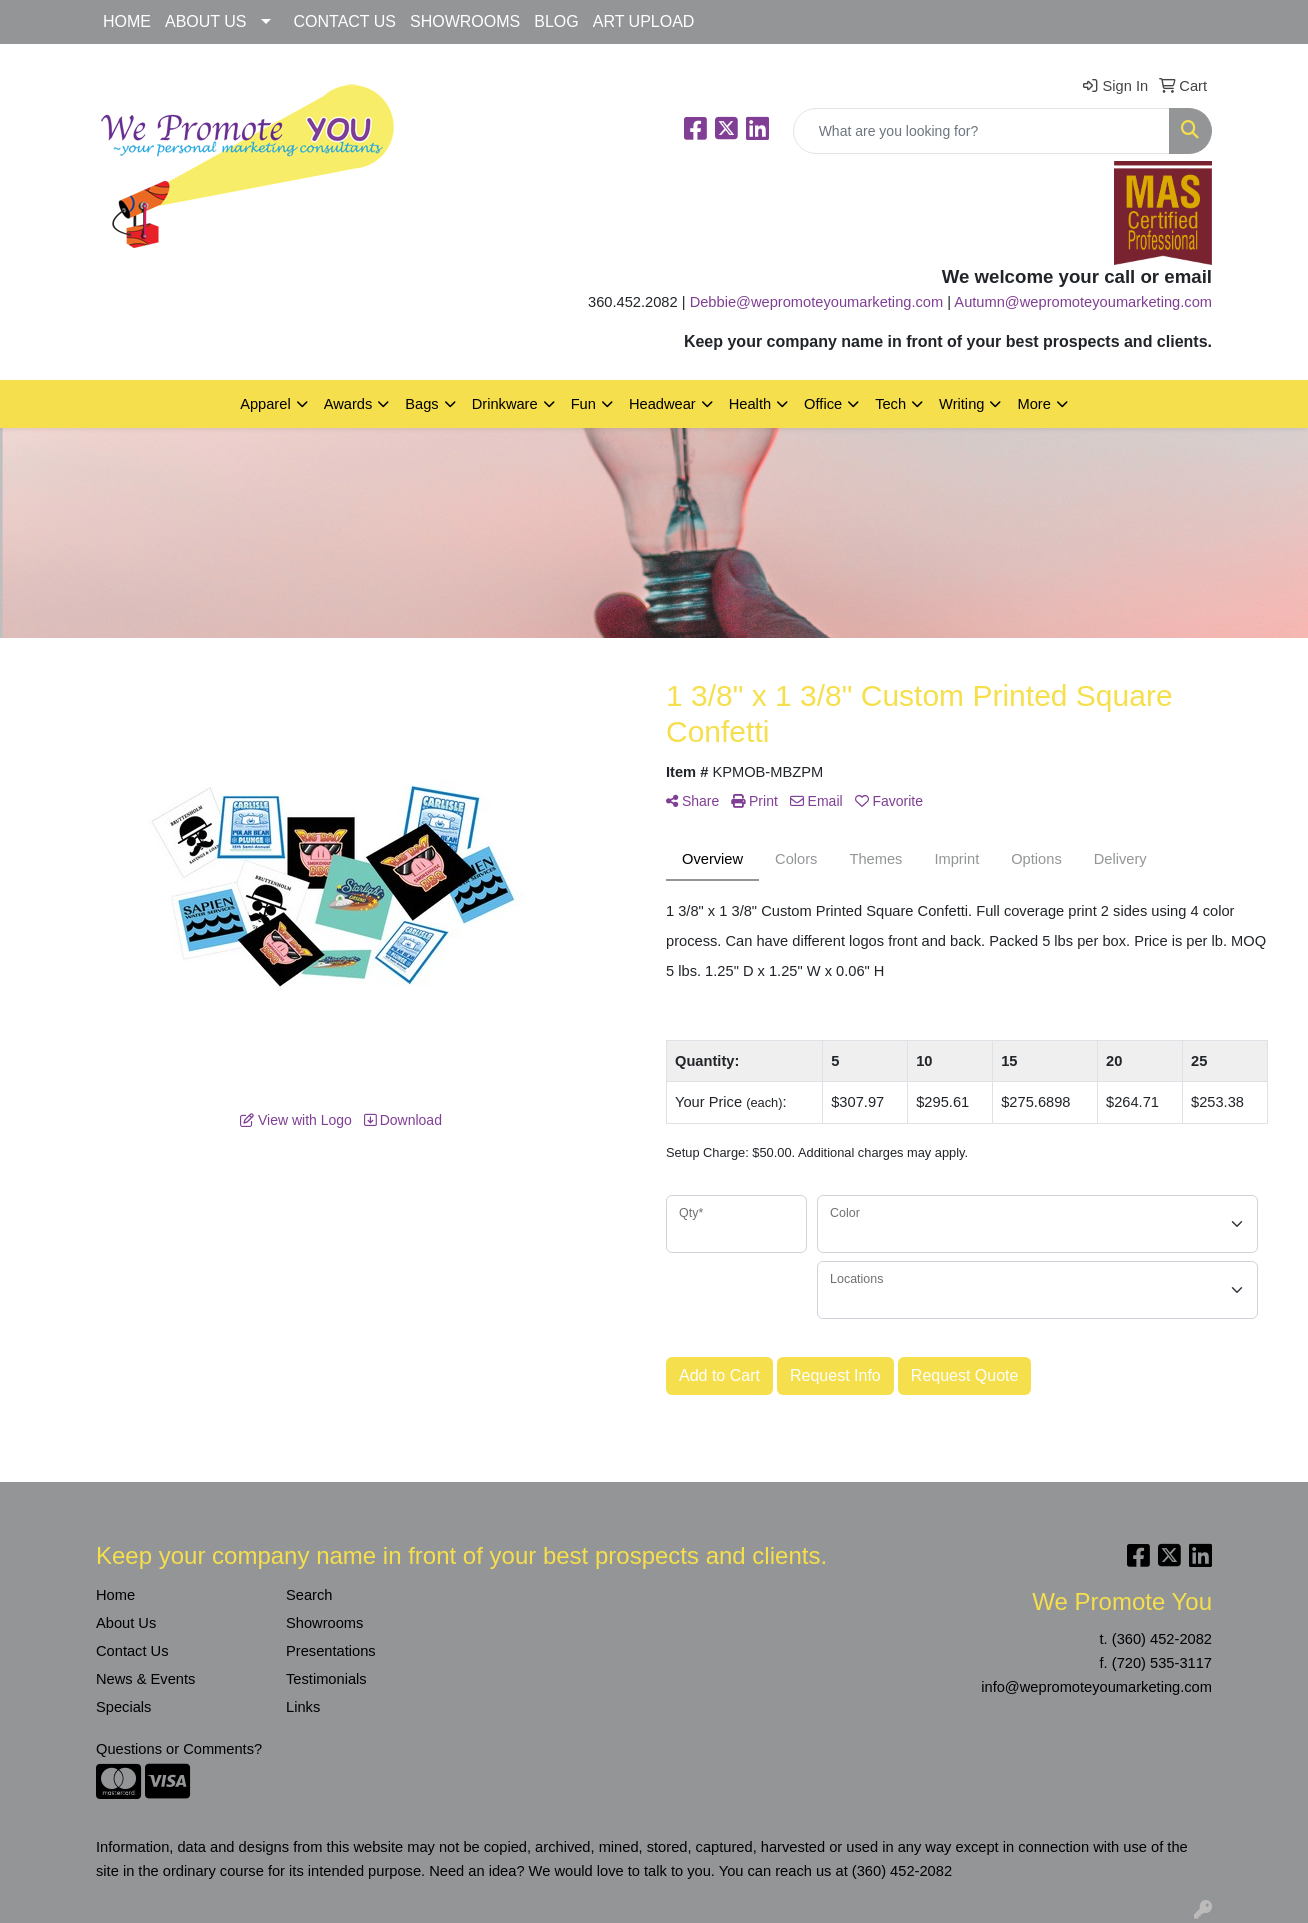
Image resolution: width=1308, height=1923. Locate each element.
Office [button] (823, 404)
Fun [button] (583, 404)
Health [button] (750, 404)
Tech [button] (890, 404)
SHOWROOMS (465, 21)
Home (115, 1595)
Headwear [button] (662, 404)
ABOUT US (206, 21)
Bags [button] (421, 404)
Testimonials (326, 1679)
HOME (127, 21)
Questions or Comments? (179, 1749)
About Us (126, 1623)
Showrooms (324, 1623)
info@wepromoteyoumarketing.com (1096, 1687)
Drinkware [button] (505, 404)
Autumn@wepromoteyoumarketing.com (1083, 302)
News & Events (145, 1679)
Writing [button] (961, 404)
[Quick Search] (981, 131)
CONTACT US (345, 21)
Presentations (331, 1651)
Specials (123, 1707)
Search (309, 1595)
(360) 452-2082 (1162, 1639)
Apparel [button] (265, 404)
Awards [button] (348, 404)
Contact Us (132, 1651)
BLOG (556, 21)
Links (303, 1707)
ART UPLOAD (644, 21)
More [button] (1033, 404)
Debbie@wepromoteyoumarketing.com (817, 302)
